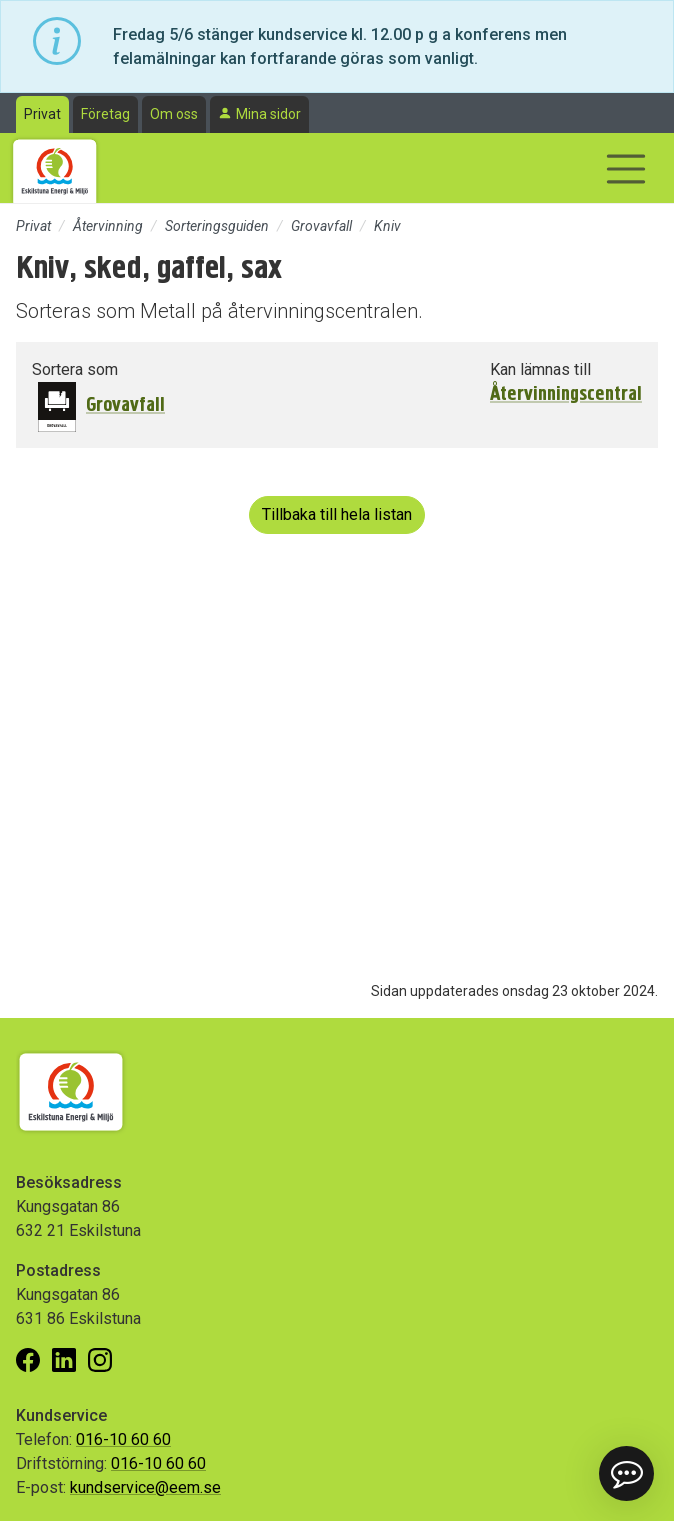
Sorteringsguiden (217, 226)
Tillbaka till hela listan (337, 514)
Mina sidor (268, 114)
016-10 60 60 (123, 1439)
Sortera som (75, 369)
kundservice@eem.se (145, 1487)
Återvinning (108, 226)
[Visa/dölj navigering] (626, 169)
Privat (42, 114)
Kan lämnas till (540, 369)
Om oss (174, 114)
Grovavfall (321, 226)
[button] (626, 1473)
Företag (105, 114)
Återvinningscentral (566, 394)
